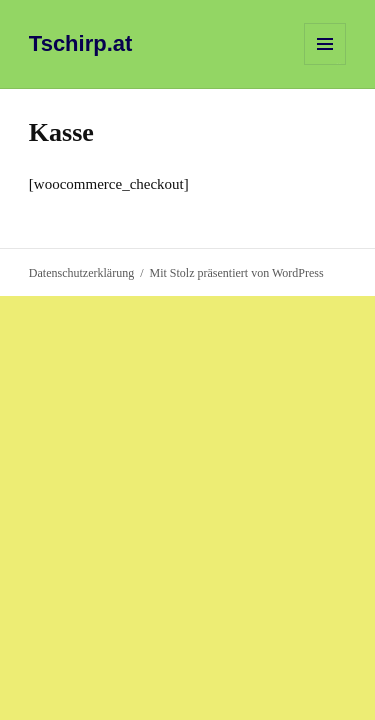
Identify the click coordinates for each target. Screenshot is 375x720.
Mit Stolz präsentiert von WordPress (236, 273)
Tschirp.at (81, 43)
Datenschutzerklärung (81, 273)
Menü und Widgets (325, 64)
